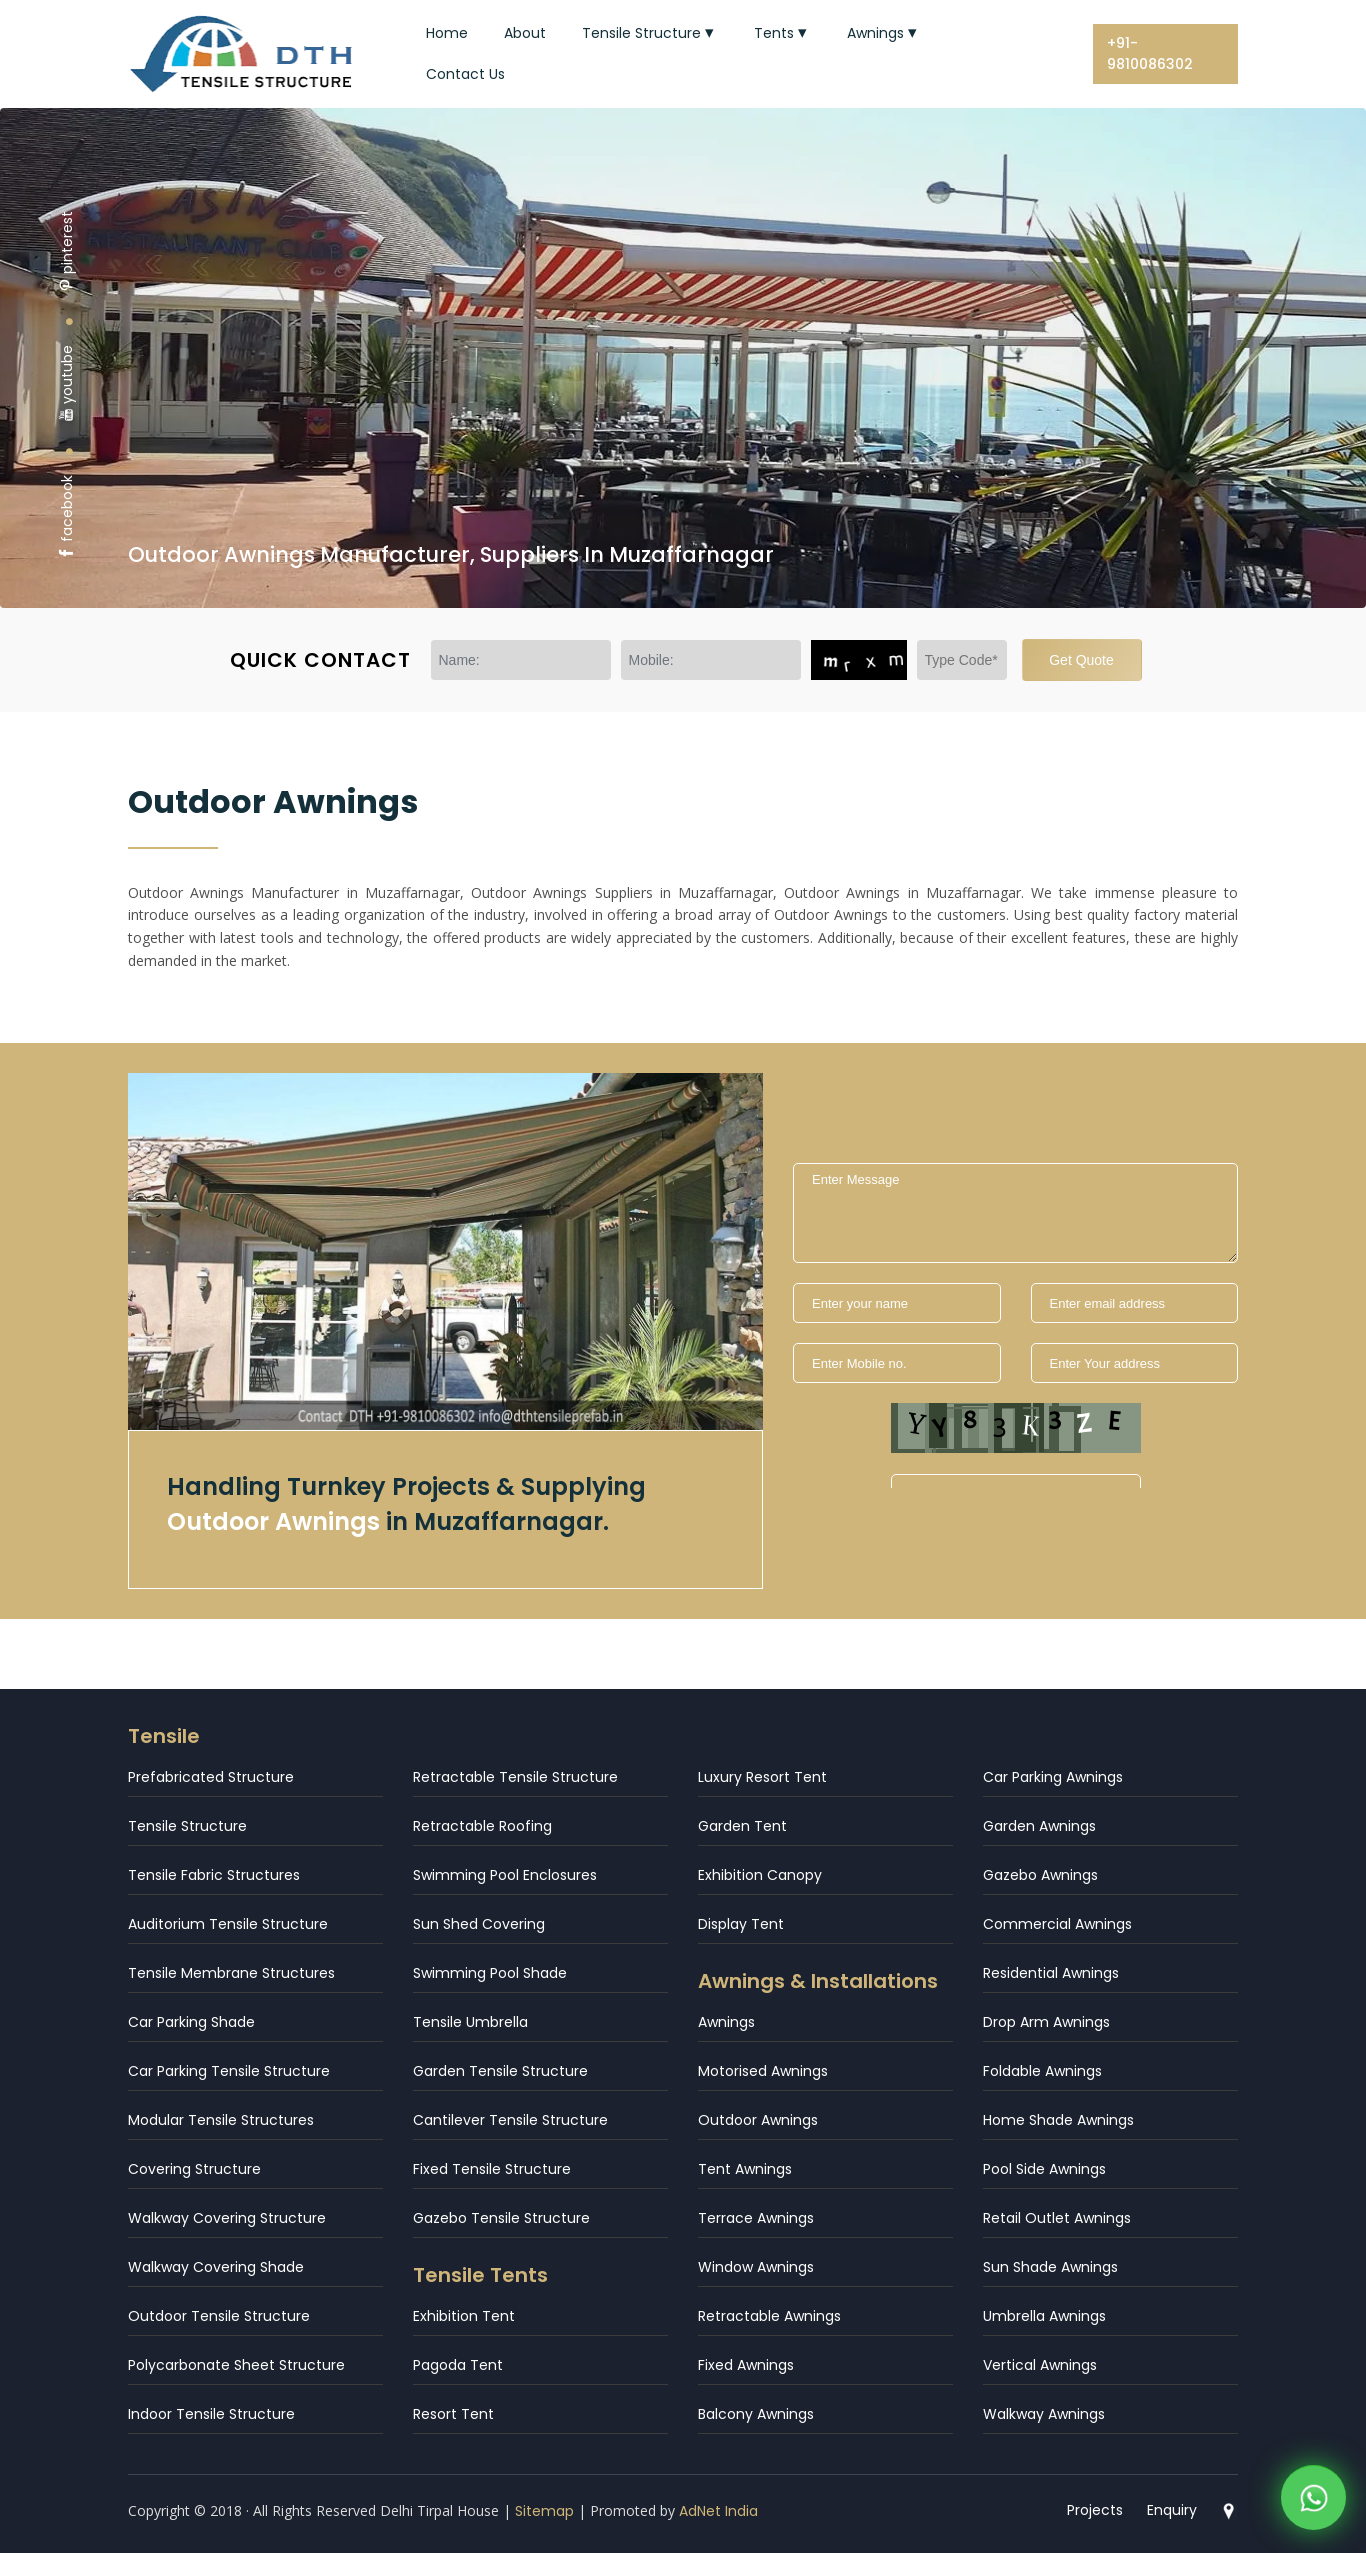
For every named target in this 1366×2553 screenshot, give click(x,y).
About (525, 33)
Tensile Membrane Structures (231, 1973)
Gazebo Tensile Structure (501, 2218)
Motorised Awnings (763, 2071)
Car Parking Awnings (1053, 1777)
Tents (782, 33)
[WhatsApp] (1313, 2488)
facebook (67, 517)
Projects (1095, 2510)
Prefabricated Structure (211, 1777)
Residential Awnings (1051, 1973)
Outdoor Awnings (758, 2120)
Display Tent (741, 1924)
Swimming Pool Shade (490, 1973)
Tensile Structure (650, 33)
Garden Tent (742, 1826)
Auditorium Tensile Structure (228, 1924)
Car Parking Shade (191, 2022)
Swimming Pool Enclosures (505, 1875)
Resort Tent (453, 2414)
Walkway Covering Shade (216, 2267)
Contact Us (465, 74)
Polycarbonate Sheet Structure (236, 2365)
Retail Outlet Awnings (1057, 2218)
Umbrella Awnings (1044, 2316)
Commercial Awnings (1057, 1924)
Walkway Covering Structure (227, 2218)
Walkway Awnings (1044, 2414)
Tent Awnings (745, 2169)
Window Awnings (756, 2267)
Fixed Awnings (746, 2365)
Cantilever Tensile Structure (510, 2120)
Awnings (884, 33)
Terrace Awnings (756, 2218)
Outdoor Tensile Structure (219, 2316)
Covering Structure (194, 2169)
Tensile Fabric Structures (214, 1875)
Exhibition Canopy (760, 1875)
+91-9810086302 (1150, 53)
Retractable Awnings (769, 2316)
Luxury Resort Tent (762, 1777)
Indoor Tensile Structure (211, 2414)
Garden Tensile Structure (500, 2071)
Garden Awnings (1039, 1826)
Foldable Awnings (1042, 2071)
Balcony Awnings (756, 2414)
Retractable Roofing (482, 1826)
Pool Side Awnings (1044, 2169)
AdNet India (718, 2511)
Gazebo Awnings (1040, 1875)
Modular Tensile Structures (221, 2120)
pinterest (67, 251)
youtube (67, 383)
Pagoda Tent (458, 2365)
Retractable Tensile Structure (515, 1777)
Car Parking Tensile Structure (229, 2071)
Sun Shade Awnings (1050, 2267)
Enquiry (1172, 2510)
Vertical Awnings (1040, 2365)
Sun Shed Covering (479, 1924)
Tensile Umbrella (470, 2022)
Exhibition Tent (464, 2316)
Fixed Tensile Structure (492, 2169)
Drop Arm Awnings (1046, 2022)
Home (447, 33)
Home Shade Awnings (1058, 2120)
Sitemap (544, 2511)
